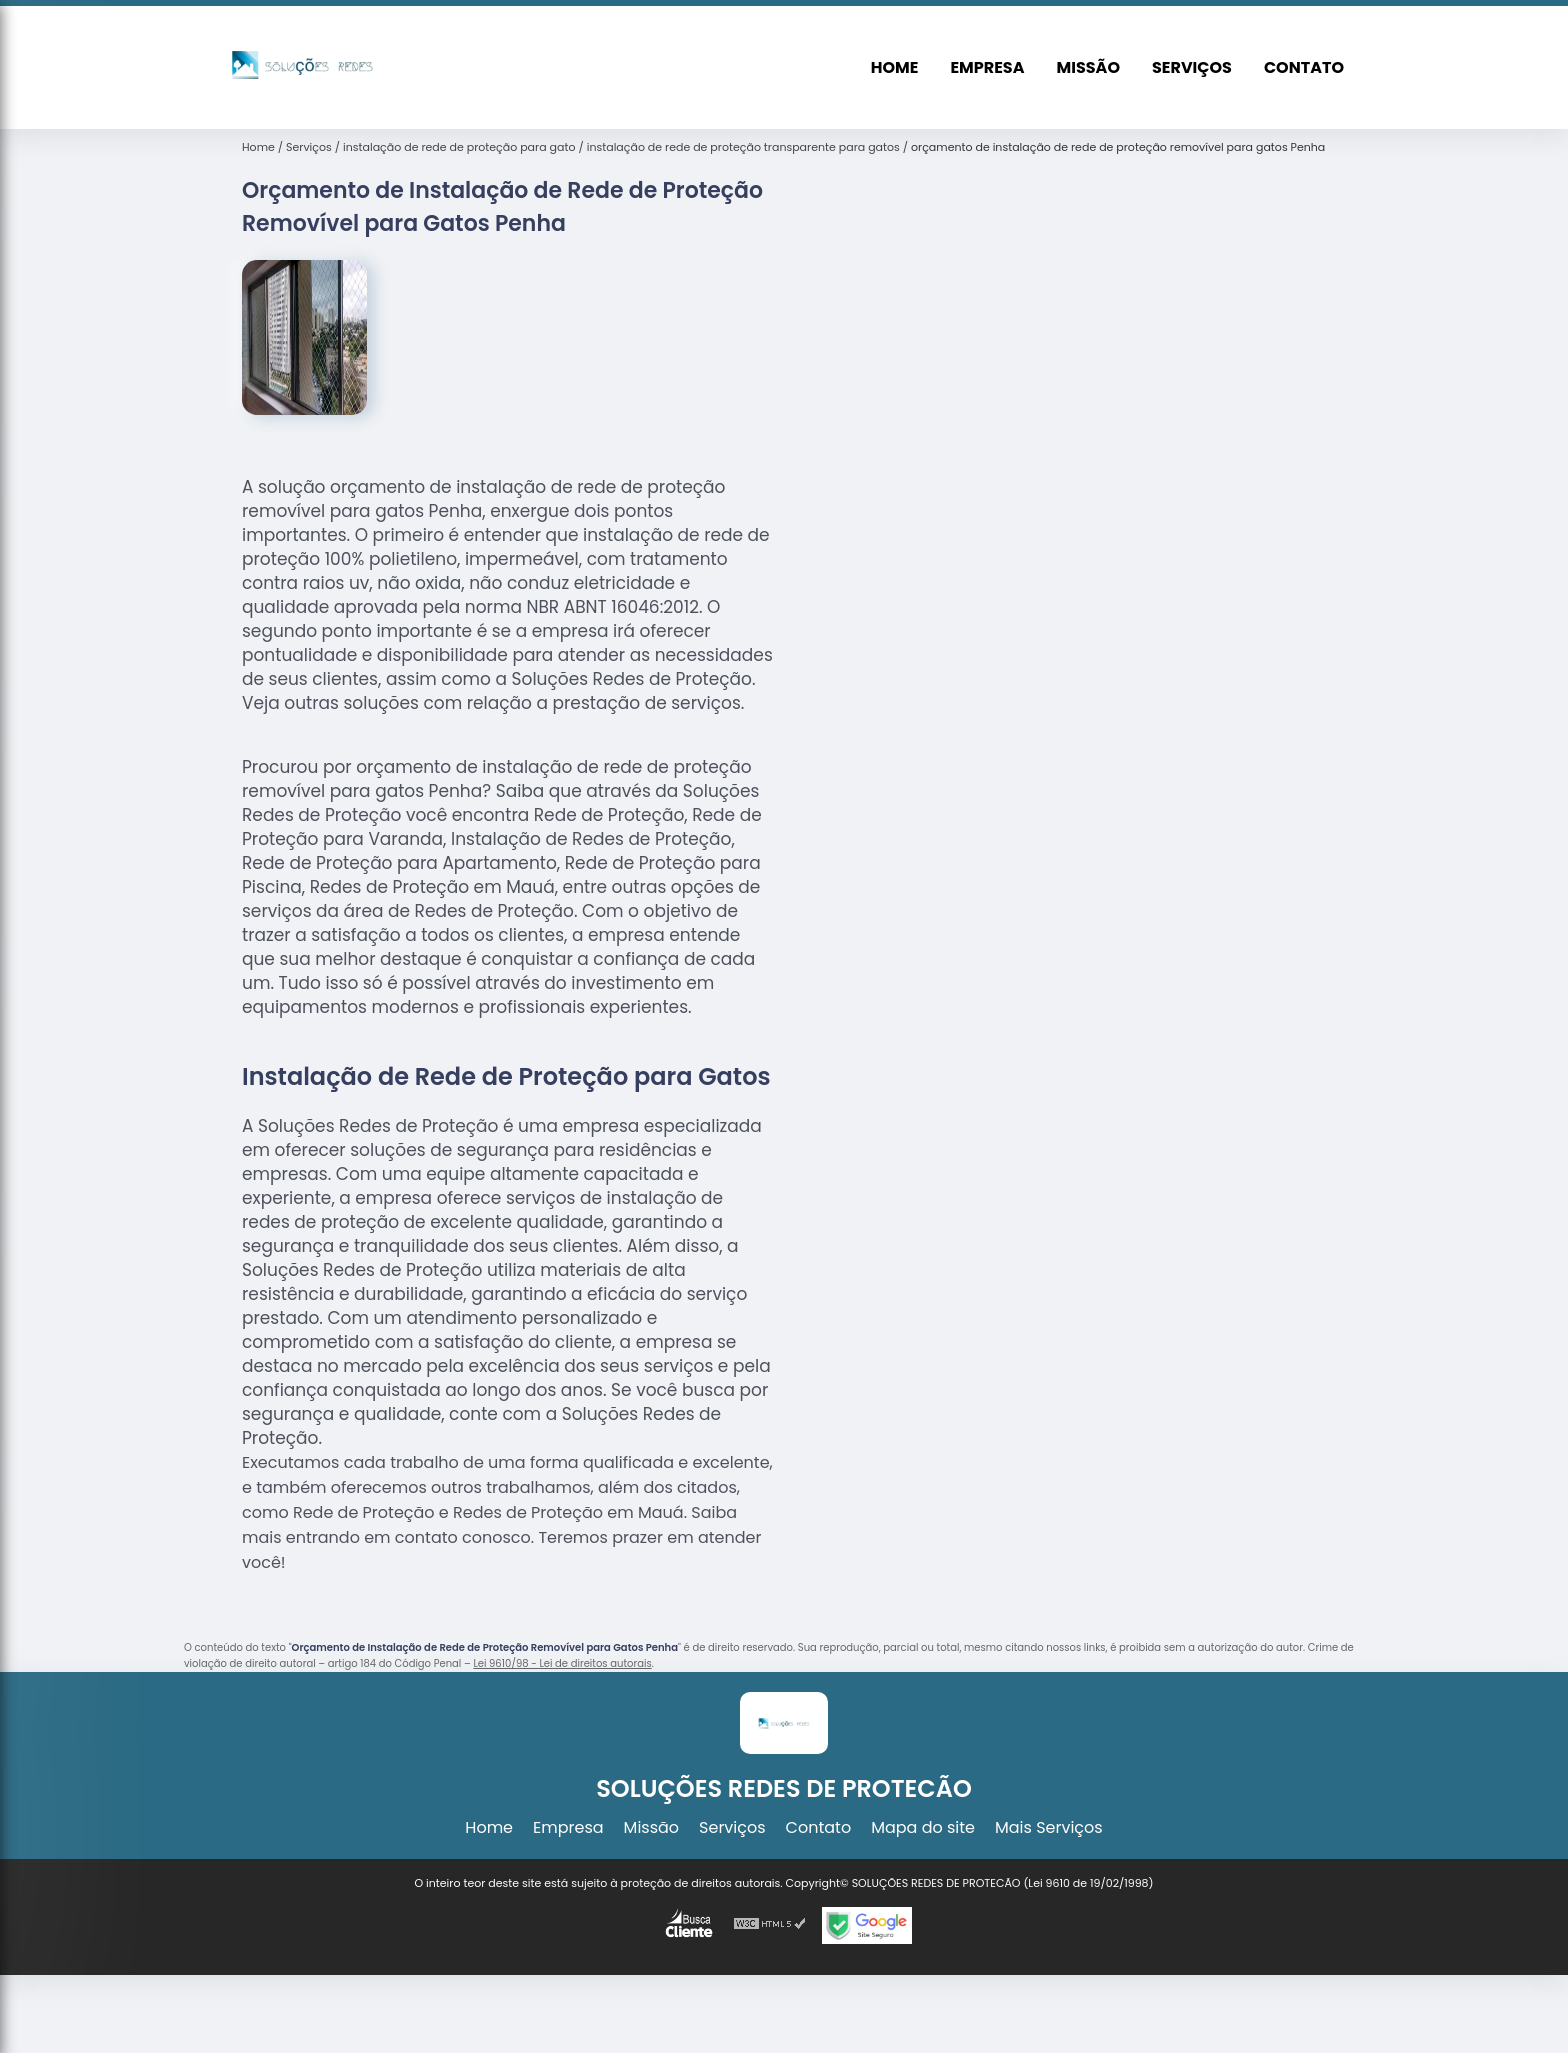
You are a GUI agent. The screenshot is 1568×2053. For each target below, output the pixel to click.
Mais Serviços (1049, 1827)
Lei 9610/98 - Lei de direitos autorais (562, 1663)
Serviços (1192, 67)
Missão (1088, 67)
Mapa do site (923, 1827)
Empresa (987, 67)
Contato (1304, 67)
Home (895, 67)
